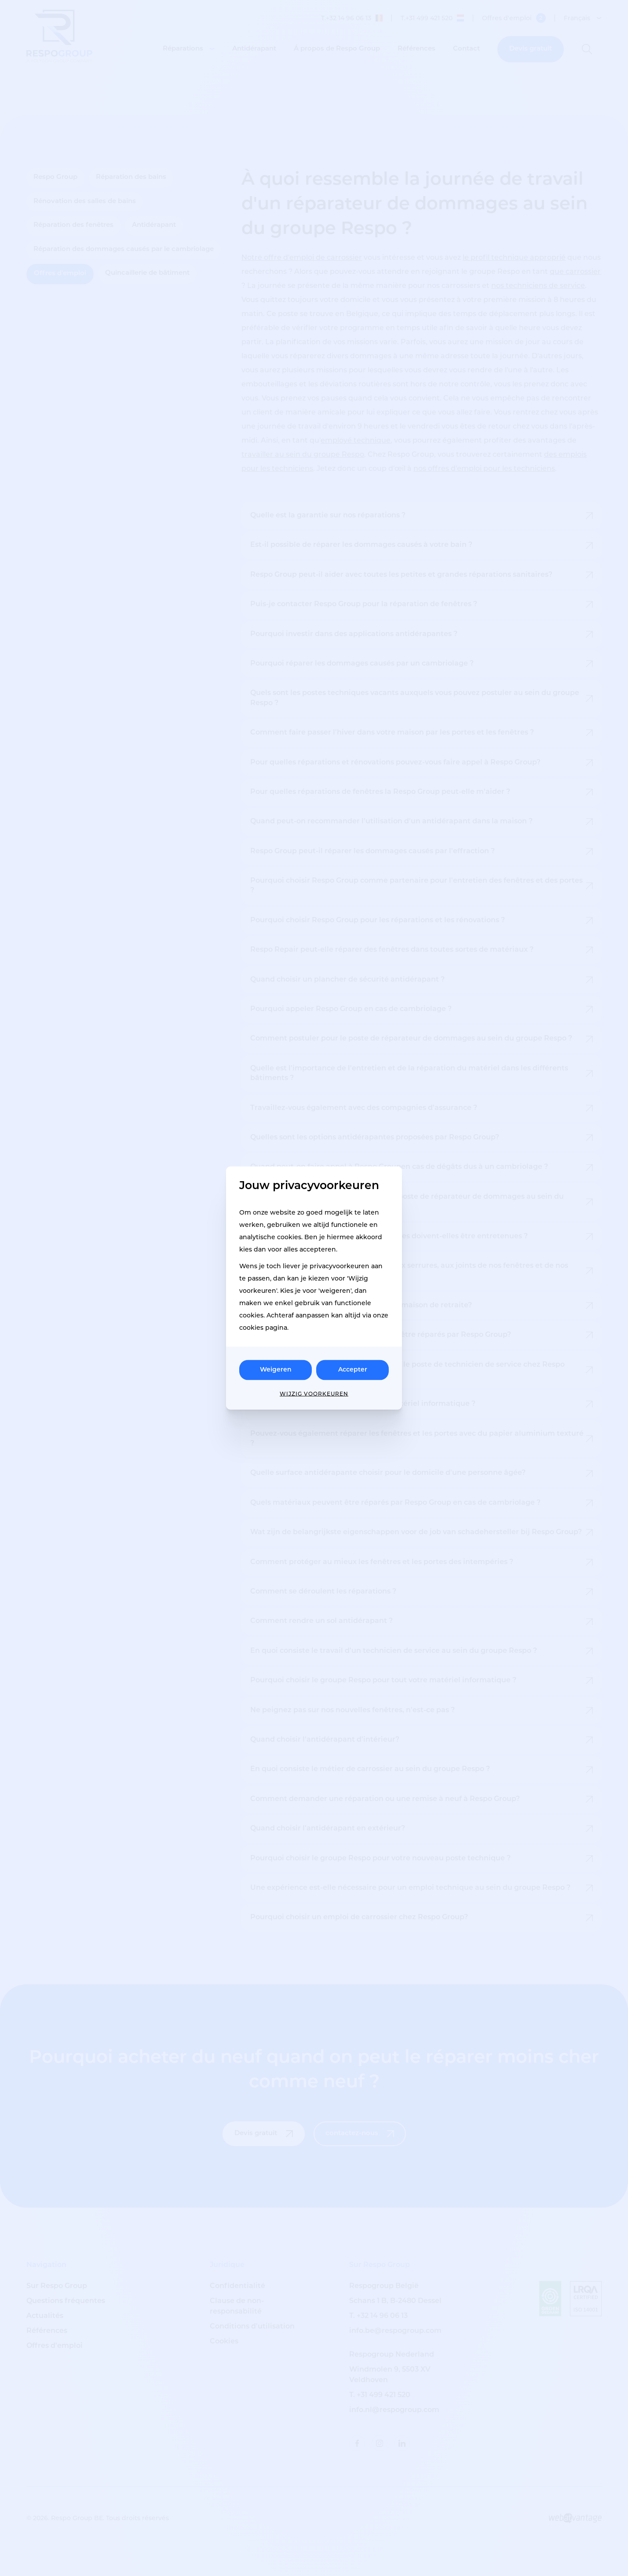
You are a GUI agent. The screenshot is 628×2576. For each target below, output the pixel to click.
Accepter (352, 1370)
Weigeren (276, 1370)
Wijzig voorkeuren (314, 1393)
